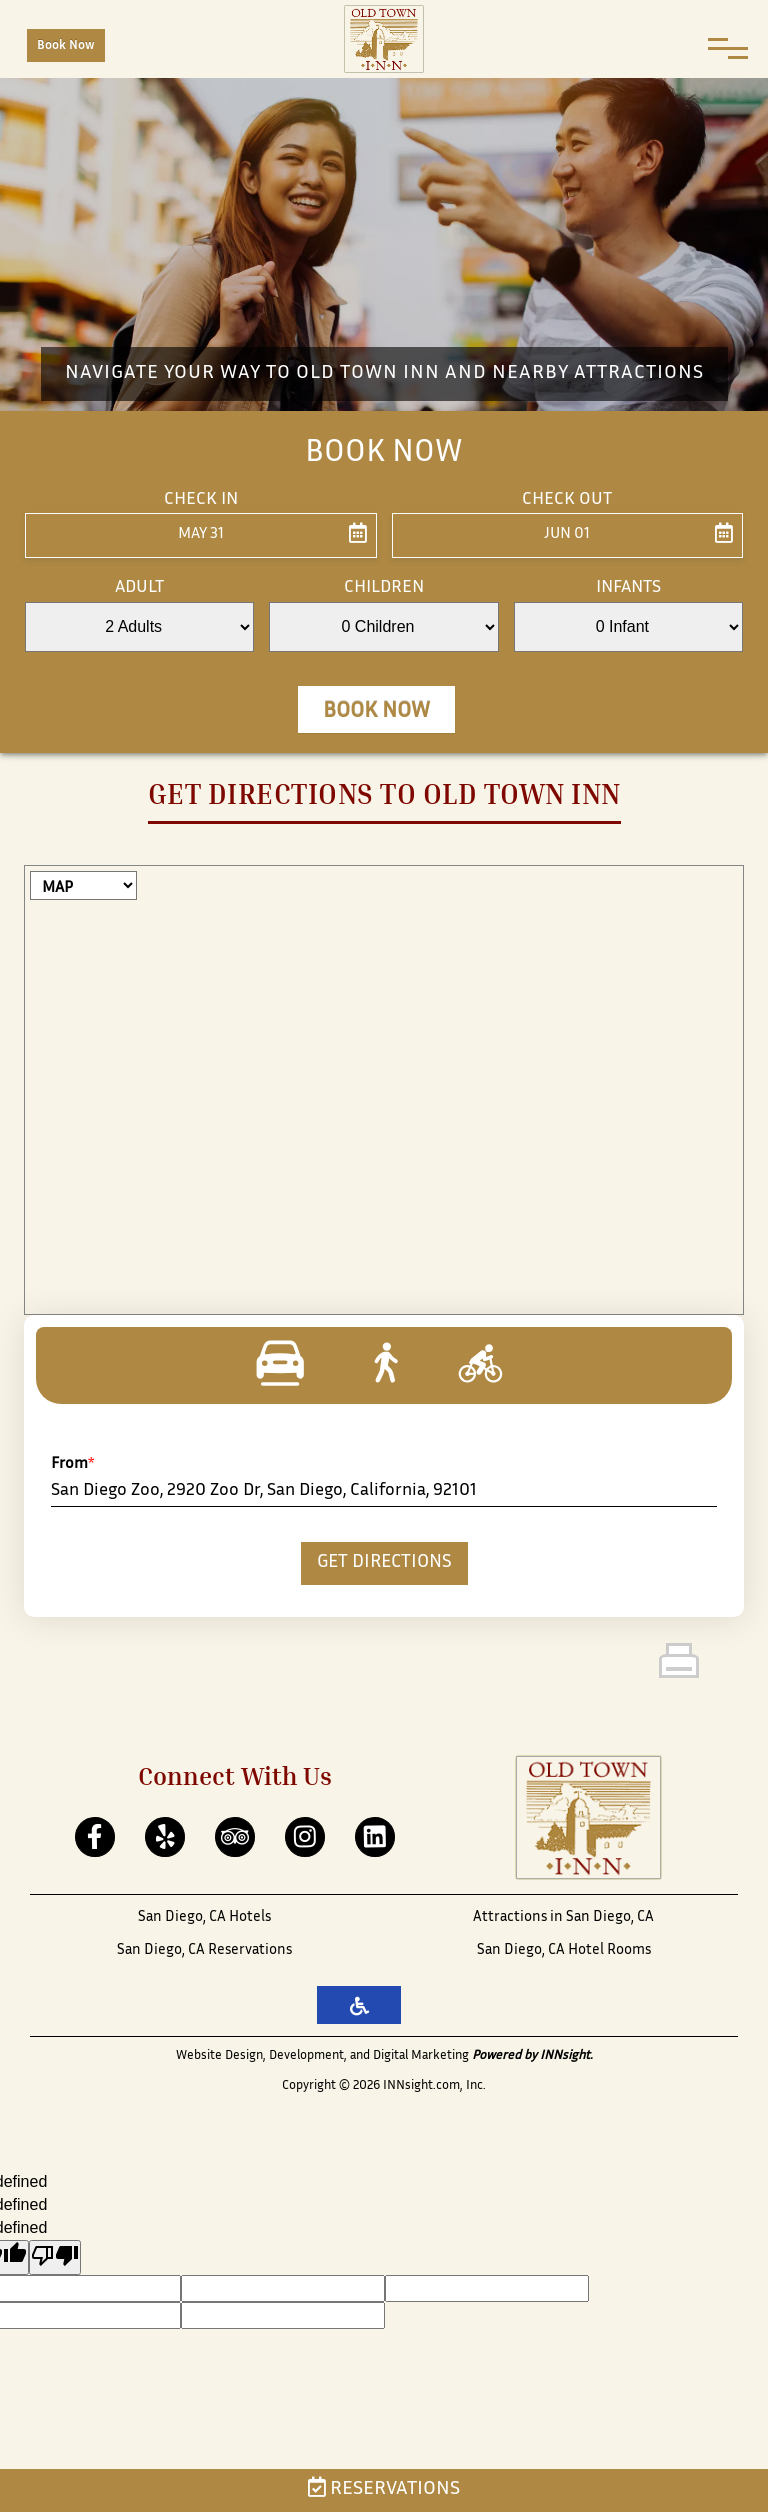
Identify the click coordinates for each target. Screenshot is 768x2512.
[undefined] (55, 2257)
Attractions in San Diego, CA (563, 1917)
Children (384, 588)
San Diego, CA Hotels (204, 1917)
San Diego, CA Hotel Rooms (564, 1950)
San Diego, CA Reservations (204, 1950)
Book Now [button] (376, 712)
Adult (139, 588)
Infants (628, 588)
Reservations (384, 2489)
